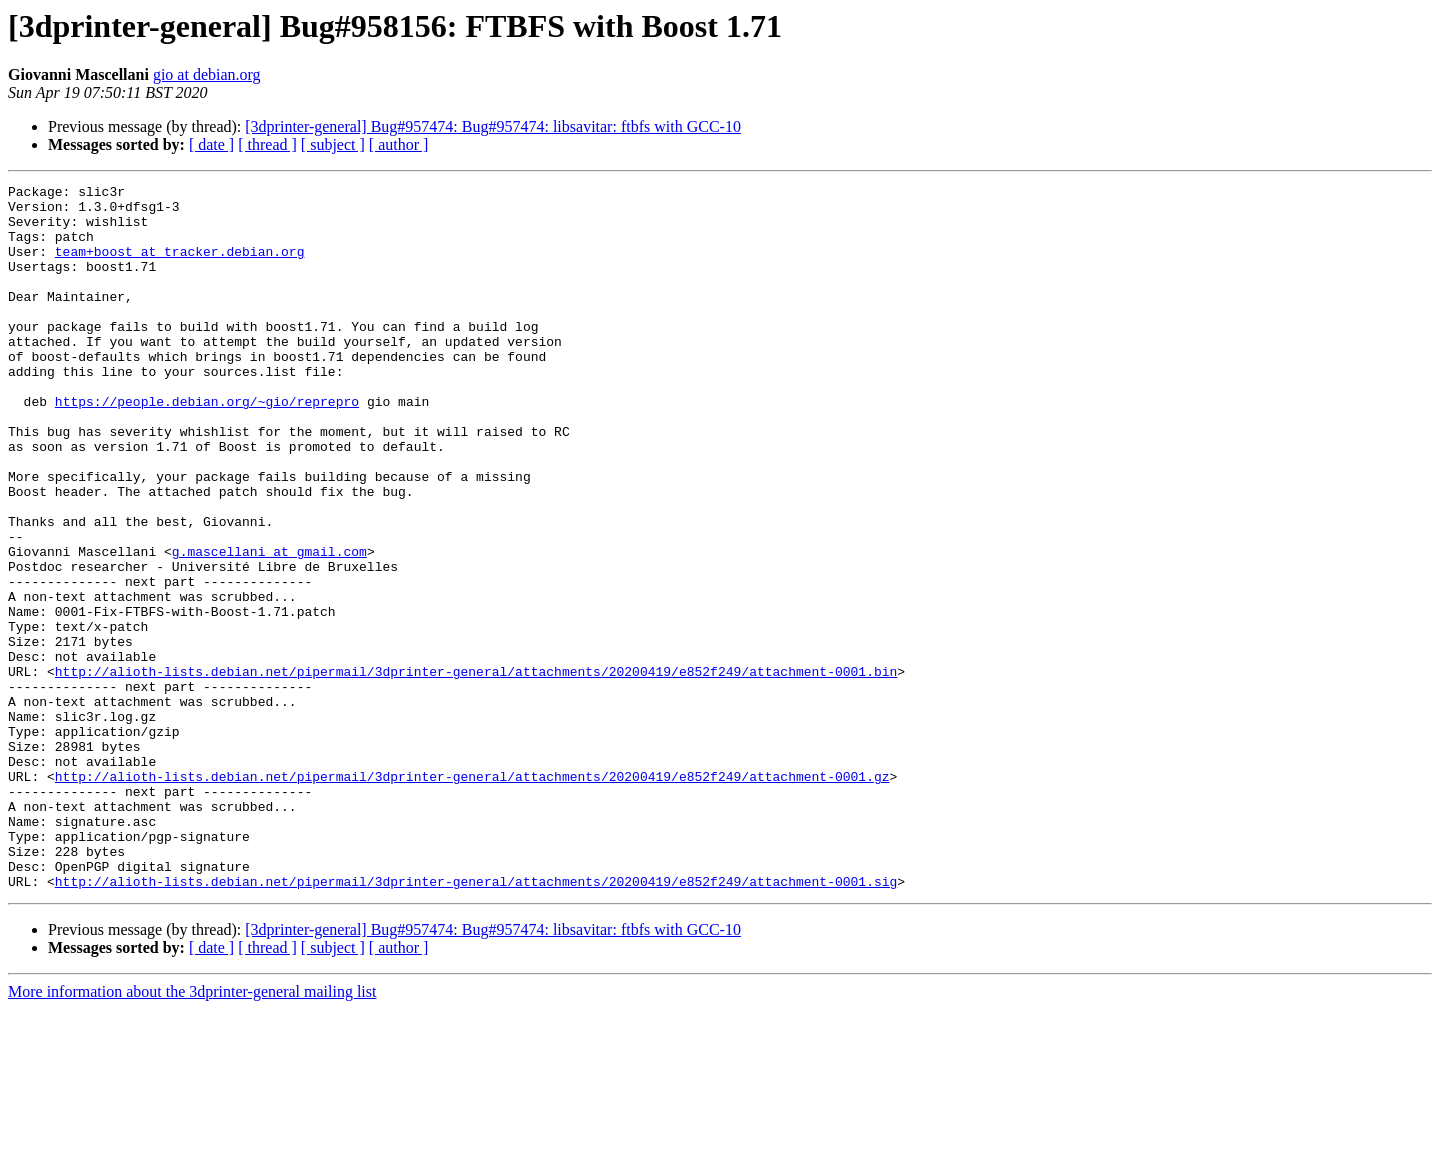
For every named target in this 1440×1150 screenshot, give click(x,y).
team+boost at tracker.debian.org (180, 266)
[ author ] (399, 144)
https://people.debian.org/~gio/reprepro (207, 446)
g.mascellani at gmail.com (269, 626)
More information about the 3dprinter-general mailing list (192, 1132)
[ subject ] (333, 144)
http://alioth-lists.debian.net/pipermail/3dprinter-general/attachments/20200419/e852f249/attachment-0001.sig (476, 1022)
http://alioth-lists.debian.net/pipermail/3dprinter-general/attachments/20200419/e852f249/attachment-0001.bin (476, 770)
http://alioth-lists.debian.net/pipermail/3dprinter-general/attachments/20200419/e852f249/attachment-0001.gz (472, 896)
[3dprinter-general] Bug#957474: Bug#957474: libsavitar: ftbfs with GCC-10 (493, 126)
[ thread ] (267, 144)
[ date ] (211, 144)
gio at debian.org (207, 74)
